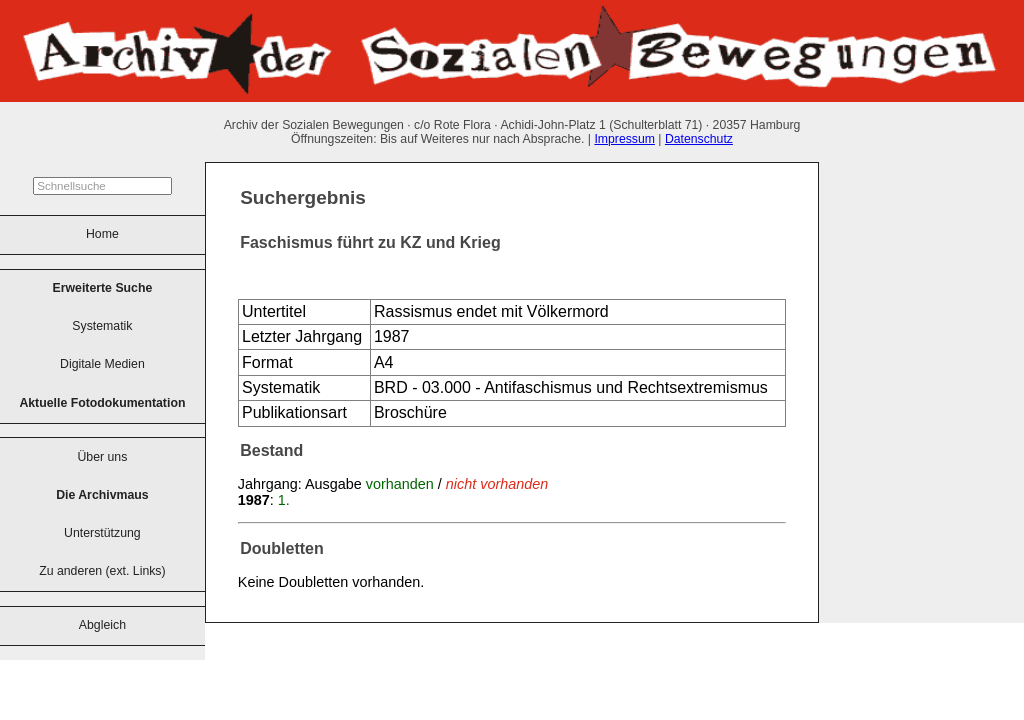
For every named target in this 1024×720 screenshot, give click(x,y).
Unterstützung (102, 533)
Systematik (102, 326)
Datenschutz (699, 139)
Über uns (102, 457)
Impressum (624, 139)
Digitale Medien (102, 364)
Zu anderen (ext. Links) (102, 571)
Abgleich (102, 625)
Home (102, 234)
